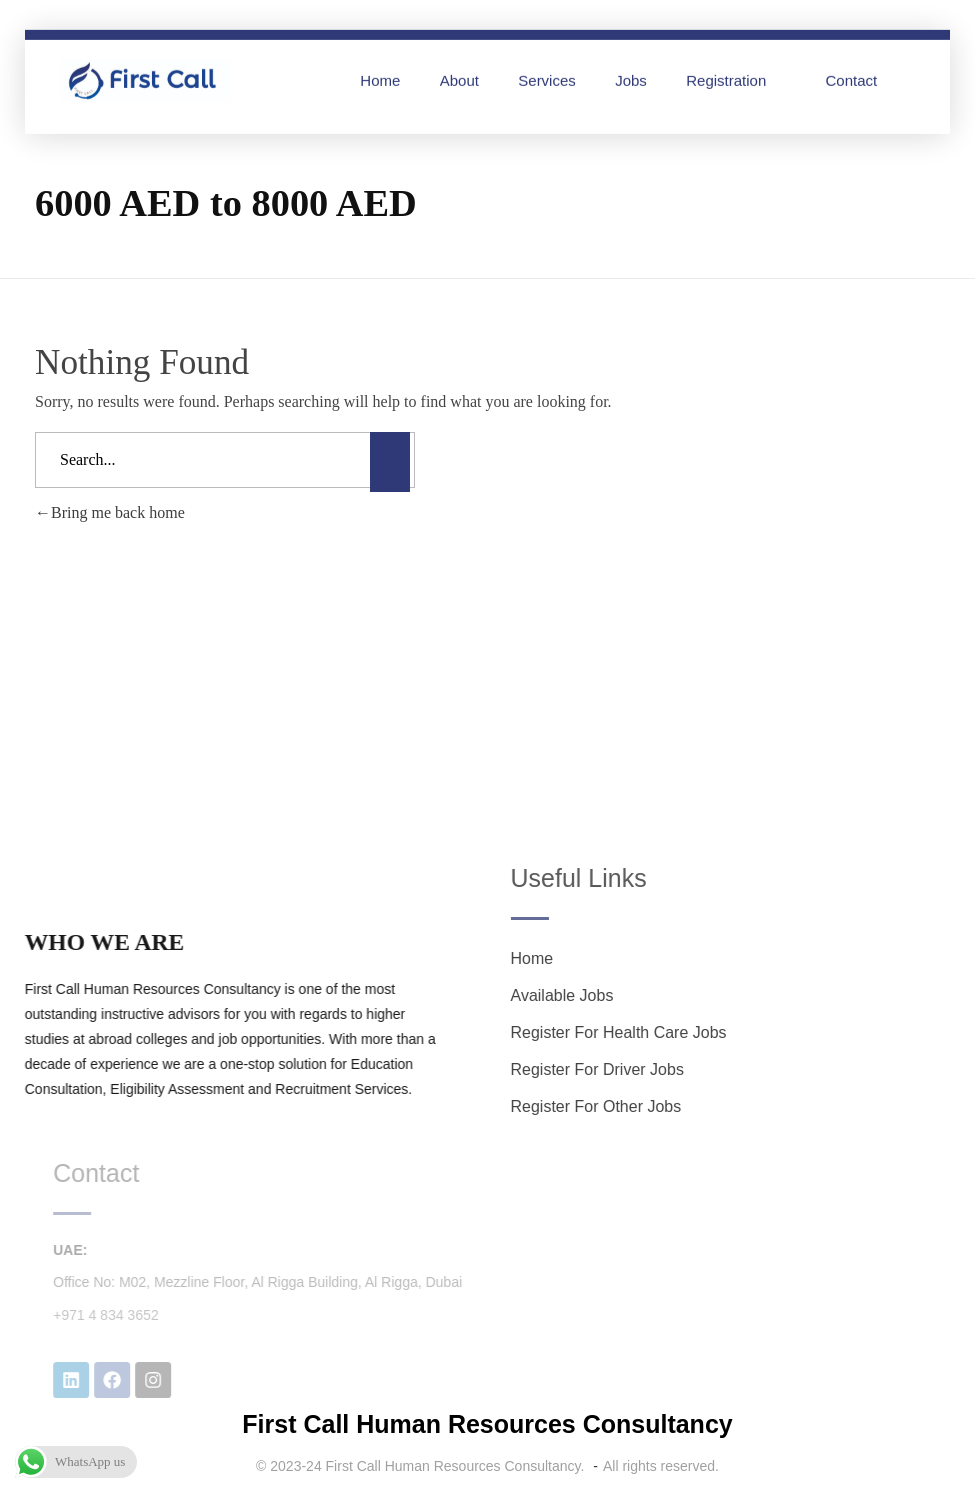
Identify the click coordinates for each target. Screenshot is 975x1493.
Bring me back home (110, 512)
